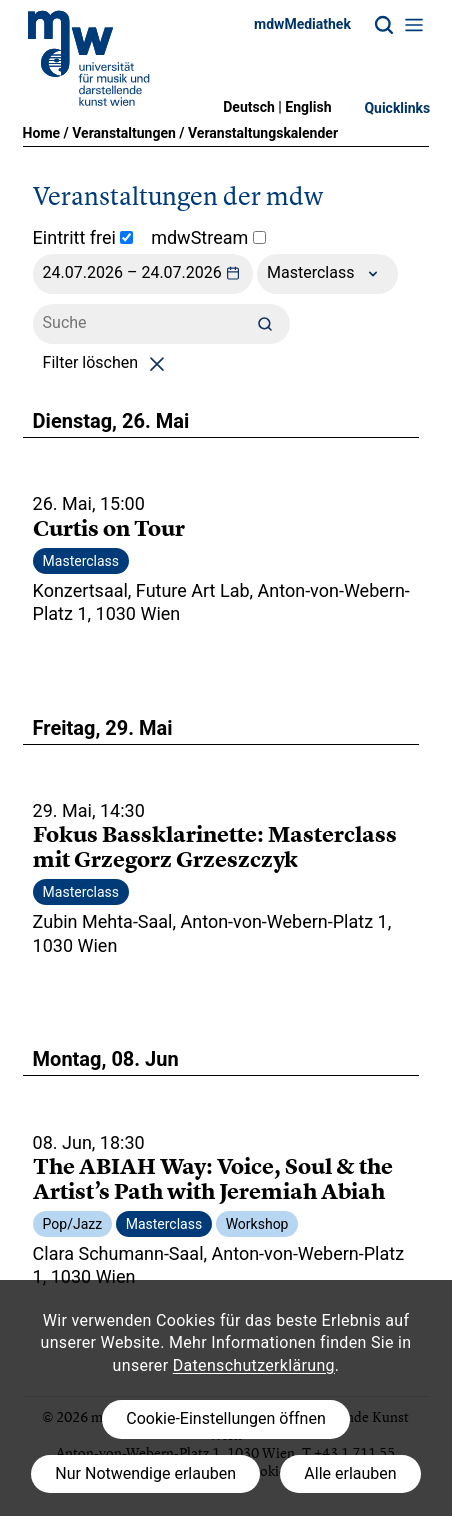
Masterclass (327, 274)
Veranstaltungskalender (263, 133)
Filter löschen (107, 362)
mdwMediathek (302, 24)
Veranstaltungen (124, 133)
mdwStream (208, 237)
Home (41, 133)
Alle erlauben (350, 1473)
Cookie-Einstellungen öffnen (225, 1418)
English (308, 107)
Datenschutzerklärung (254, 1365)
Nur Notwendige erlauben (145, 1473)
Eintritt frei (83, 237)
